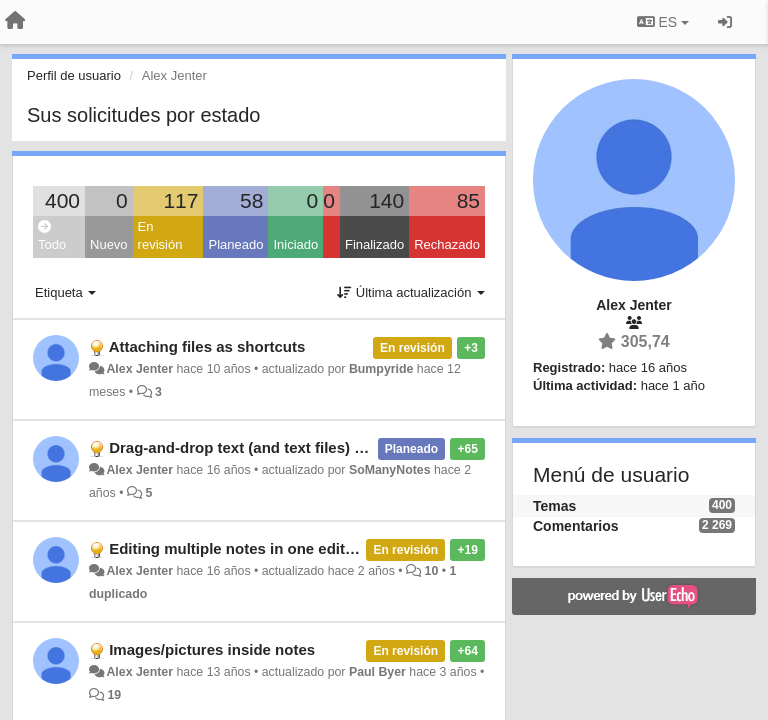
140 (386, 200)
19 (114, 695)
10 (432, 571)
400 (62, 200)
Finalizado (374, 244)
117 (180, 200)
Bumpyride (381, 369)
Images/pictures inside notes (212, 649)
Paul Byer (377, 672)
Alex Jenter (139, 369)
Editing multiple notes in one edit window (256, 548)
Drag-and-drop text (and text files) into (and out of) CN (301, 447)
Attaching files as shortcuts (207, 346)
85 (468, 200)
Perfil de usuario (74, 75)
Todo (52, 236)
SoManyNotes (390, 470)
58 (251, 200)
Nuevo (109, 244)
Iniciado (295, 244)
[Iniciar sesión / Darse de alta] (725, 22)
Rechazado (447, 244)
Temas (554, 506)
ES (663, 22)
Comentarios (576, 526)
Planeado (235, 244)
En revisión (160, 236)
